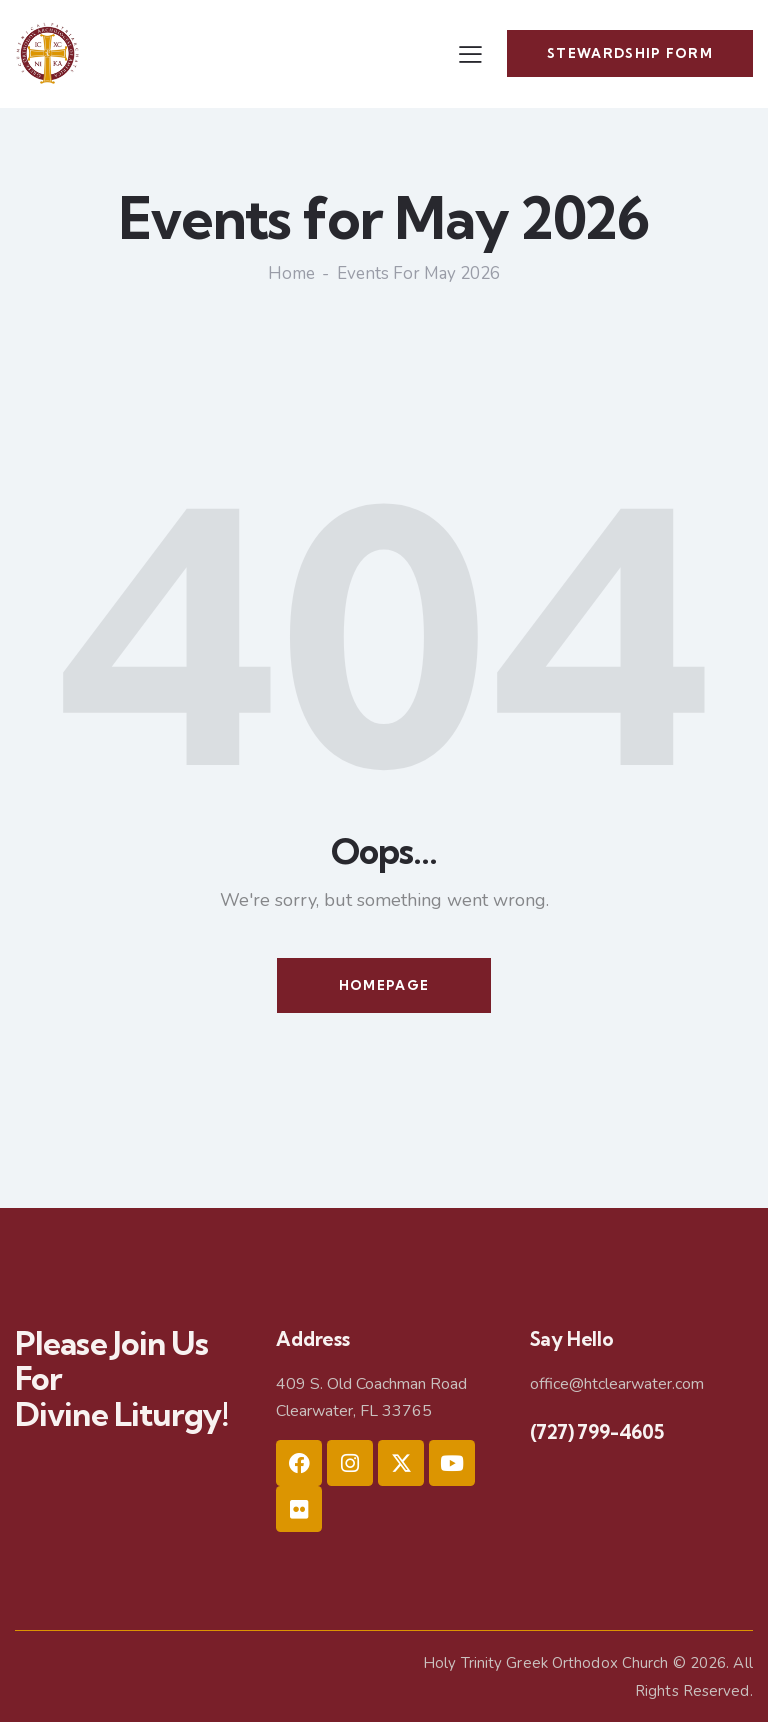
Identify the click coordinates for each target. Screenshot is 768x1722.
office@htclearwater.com (617, 1384)
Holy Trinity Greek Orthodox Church (545, 1662)
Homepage (384, 984)
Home (291, 274)
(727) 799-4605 (597, 1431)
